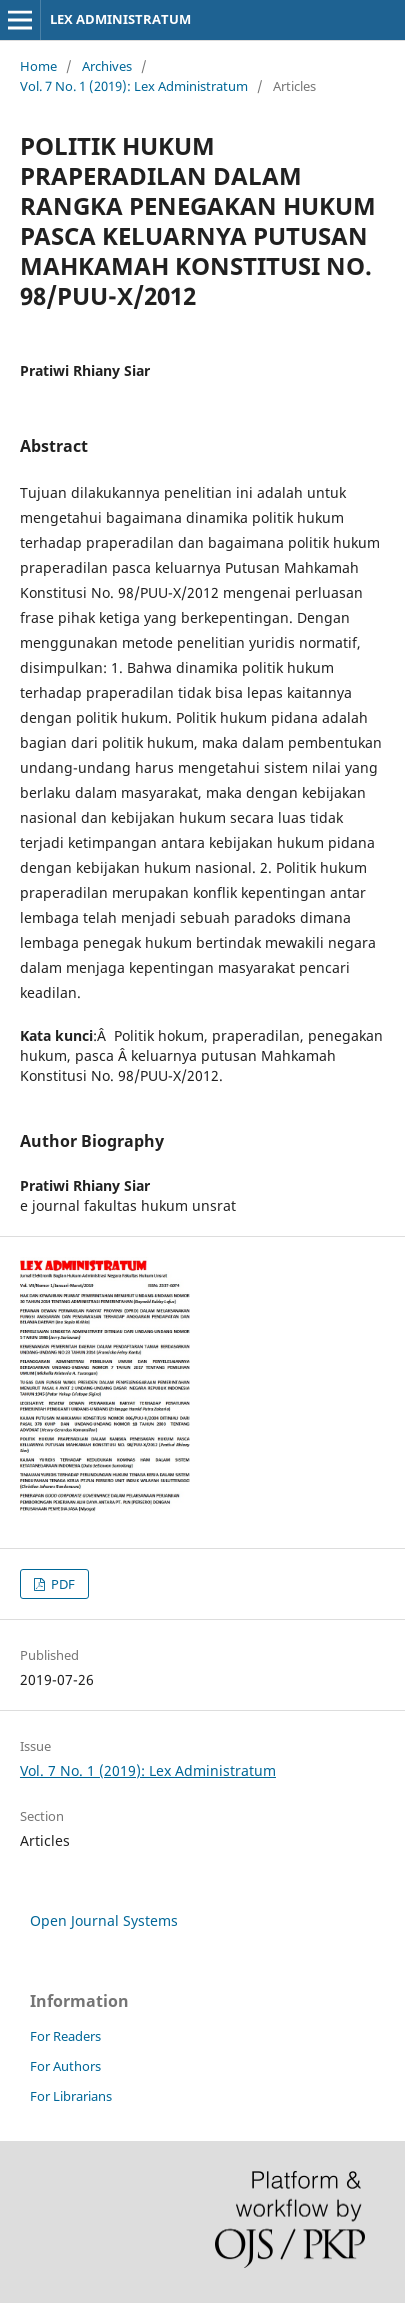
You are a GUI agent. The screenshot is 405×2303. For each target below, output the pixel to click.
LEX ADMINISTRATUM (120, 19)
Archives (107, 66)
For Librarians (71, 2096)
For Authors (65, 2066)
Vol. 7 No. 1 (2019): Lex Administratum (134, 86)
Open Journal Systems (104, 1920)
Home (38, 66)
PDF (61, 1584)
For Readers (65, 2036)
